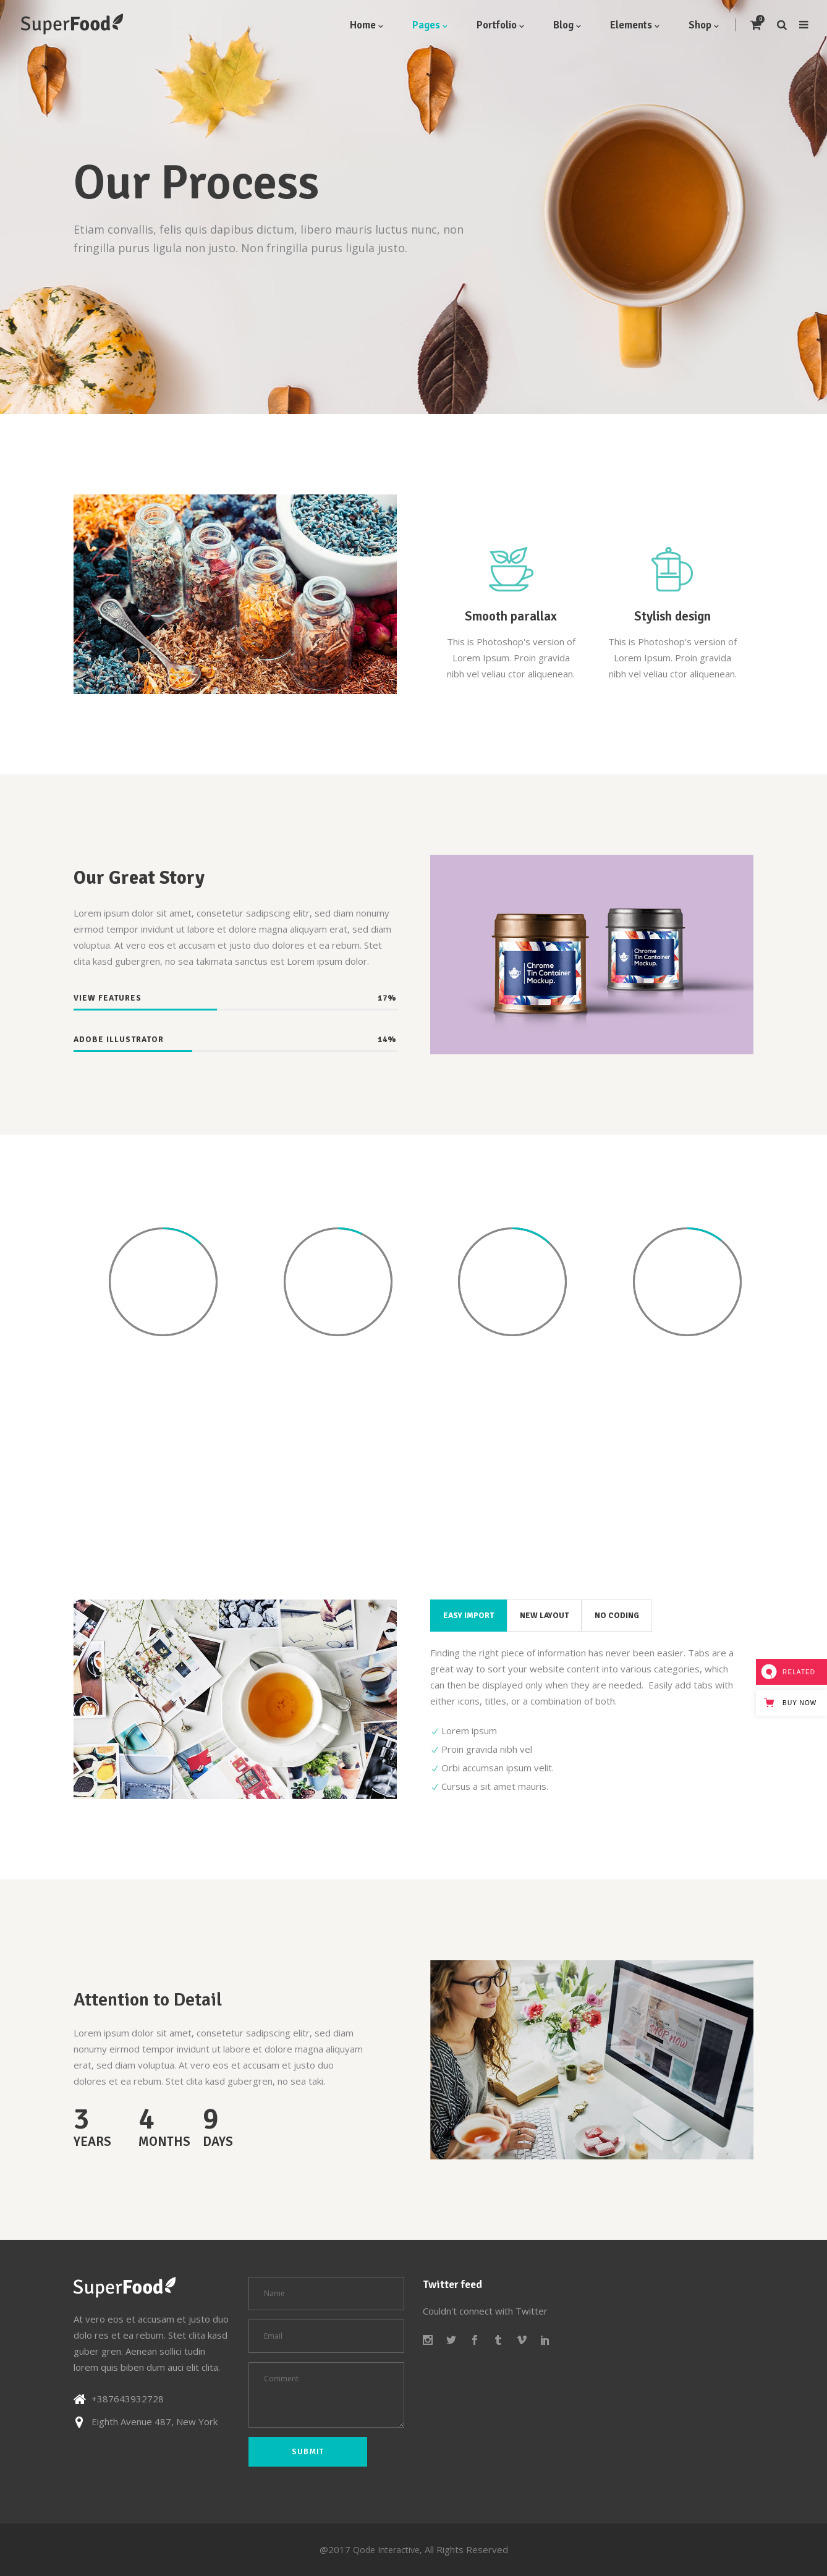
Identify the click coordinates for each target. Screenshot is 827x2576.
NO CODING (617, 1616)
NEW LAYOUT (544, 1616)
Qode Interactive (386, 2550)
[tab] (468, 1615)
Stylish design (672, 616)
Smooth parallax (511, 616)
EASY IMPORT (468, 1616)
